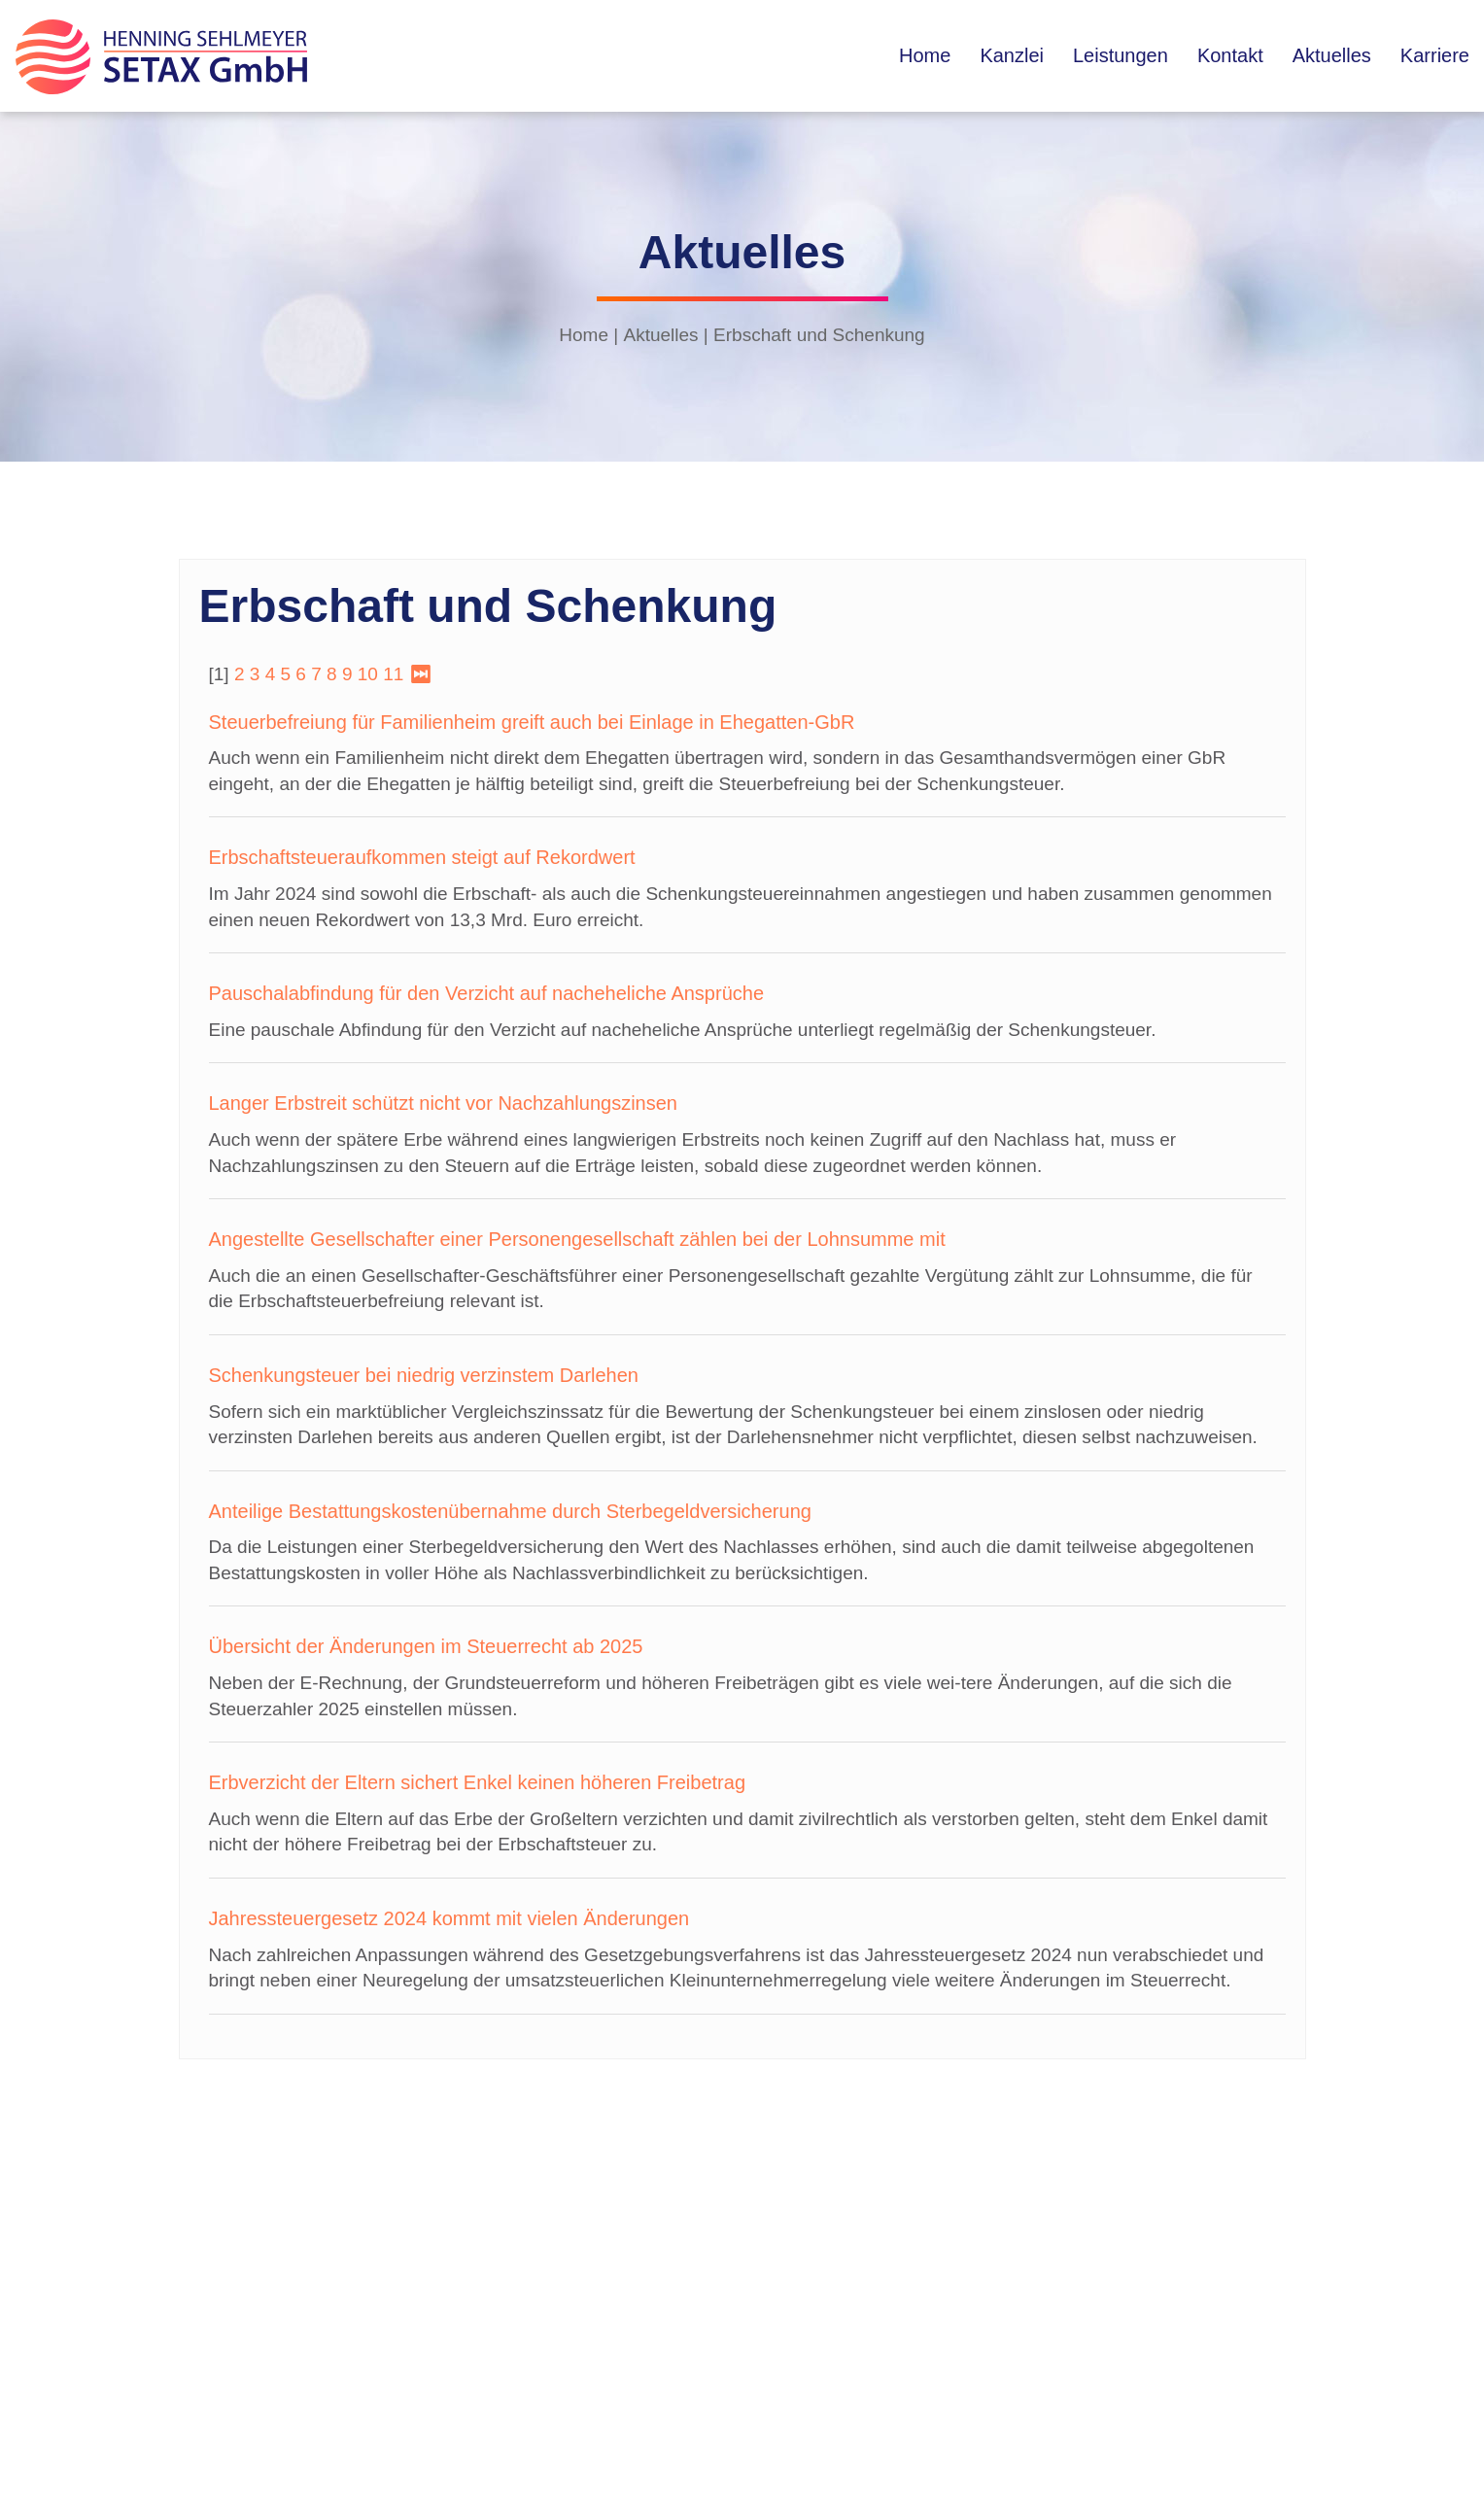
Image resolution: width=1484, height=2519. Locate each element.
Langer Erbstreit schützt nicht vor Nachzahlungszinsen (443, 1103)
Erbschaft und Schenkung (819, 335)
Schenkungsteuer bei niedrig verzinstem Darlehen (423, 1375)
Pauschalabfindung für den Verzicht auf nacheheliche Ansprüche (487, 993)
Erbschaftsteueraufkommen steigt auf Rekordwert (422, 857)
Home (924, 55)
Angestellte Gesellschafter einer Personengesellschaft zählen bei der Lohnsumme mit (577, 1239)
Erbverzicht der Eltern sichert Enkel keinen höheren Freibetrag (477, 1782)
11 (393, 674)
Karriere (1434, 55)
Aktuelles (1332, 55)
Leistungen (1120, 55)
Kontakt (1230, 55)
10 (368, 674)
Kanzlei (1012, 55)
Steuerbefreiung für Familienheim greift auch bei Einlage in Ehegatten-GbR (532, 722)
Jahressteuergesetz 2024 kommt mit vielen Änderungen (449, 1918)
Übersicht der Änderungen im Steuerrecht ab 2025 (426, 1646)
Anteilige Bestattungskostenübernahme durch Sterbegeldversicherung (510, 1511)
